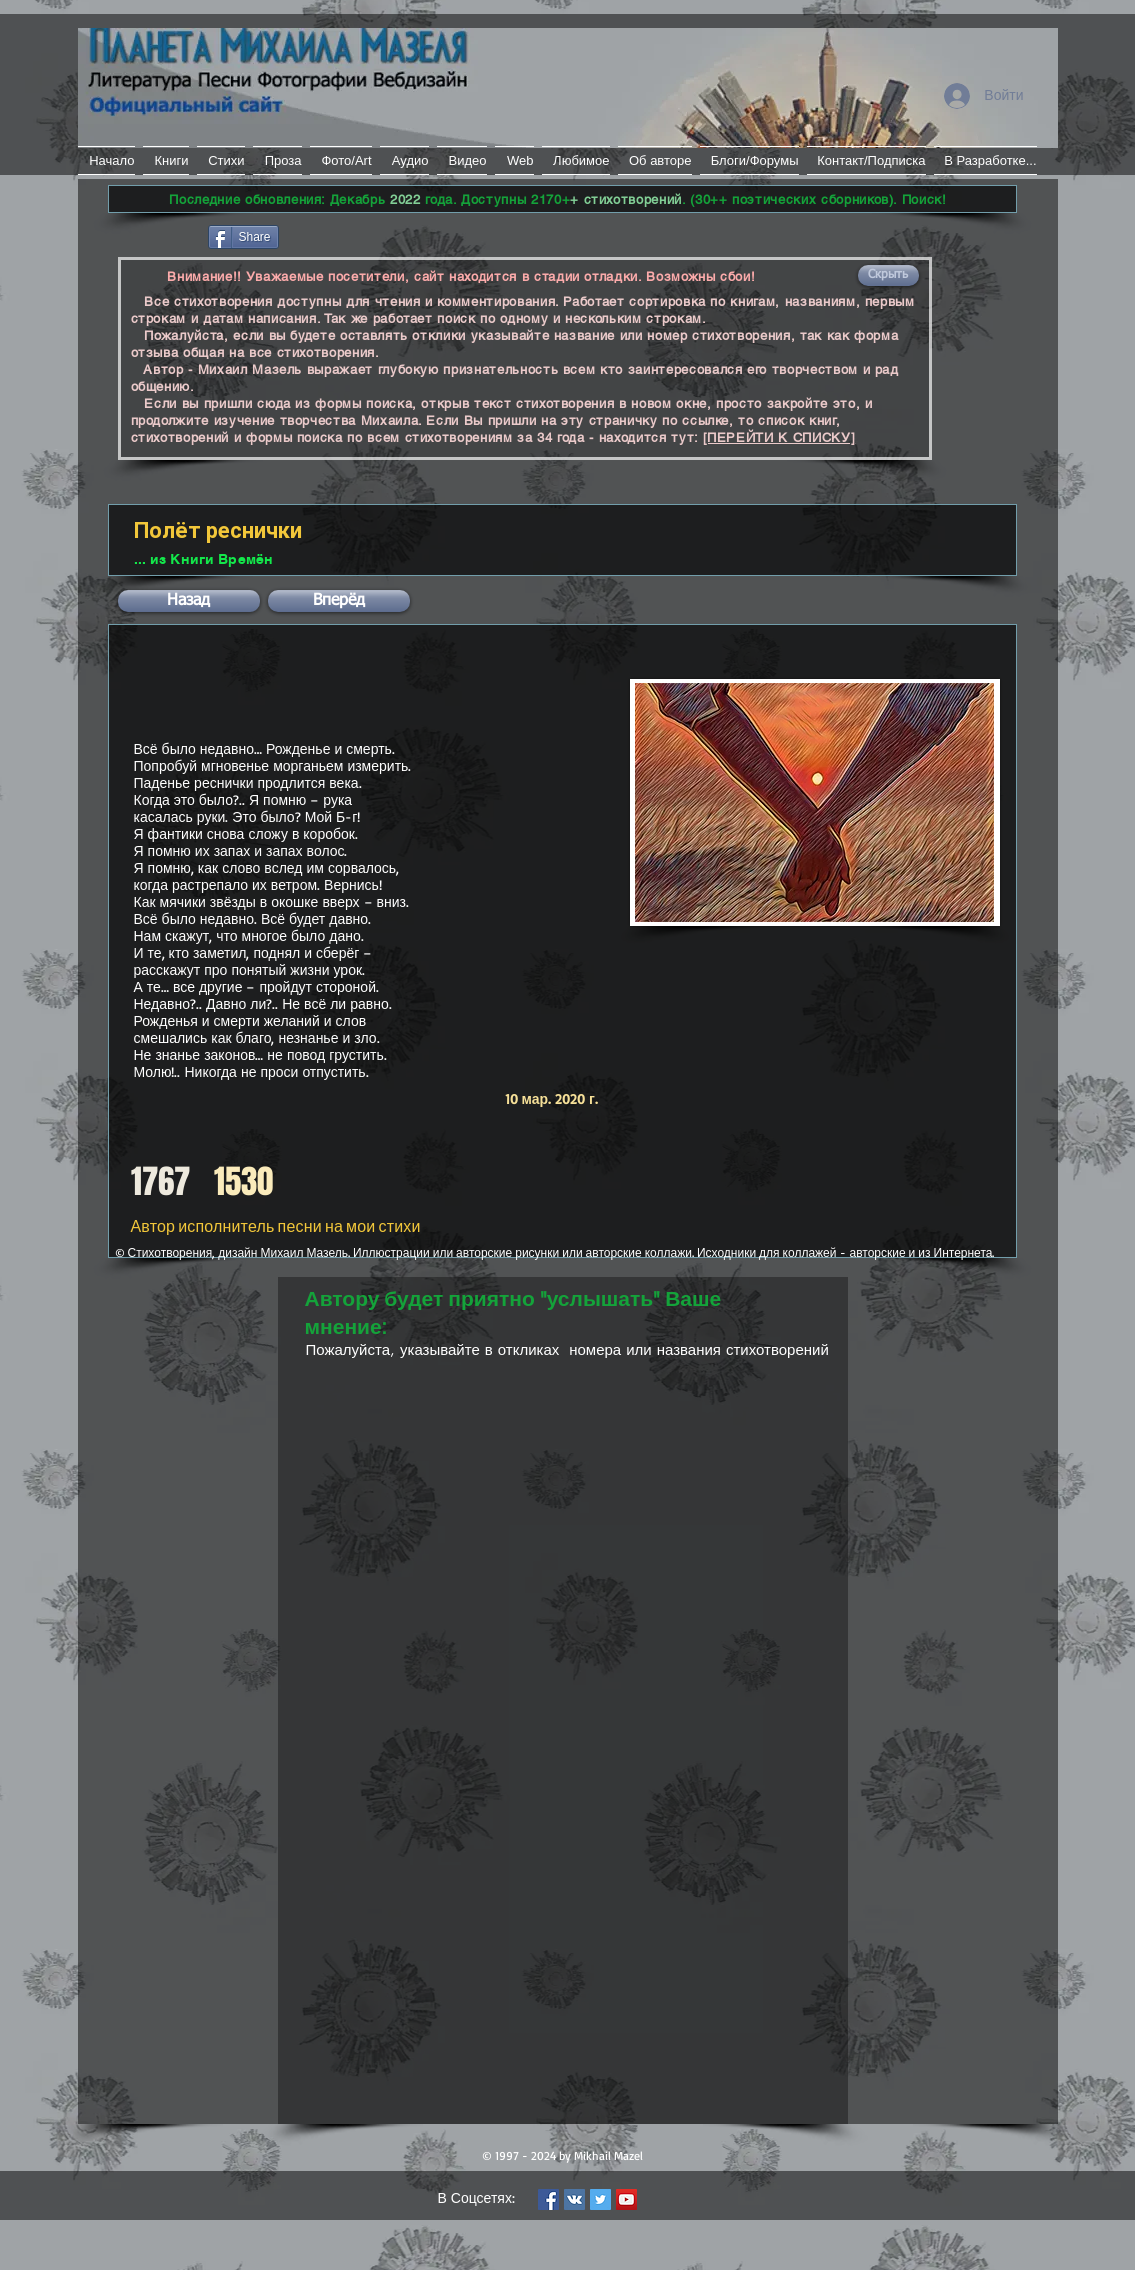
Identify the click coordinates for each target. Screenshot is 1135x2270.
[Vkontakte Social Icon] (574, 2199)
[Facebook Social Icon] (548, 2199)
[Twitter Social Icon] (600, 2199)
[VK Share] (342, 235)
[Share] (243, 237)
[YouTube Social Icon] (626, 2199)
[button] (888, 275)
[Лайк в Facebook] (156, 235)
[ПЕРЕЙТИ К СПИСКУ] (779, 437)
